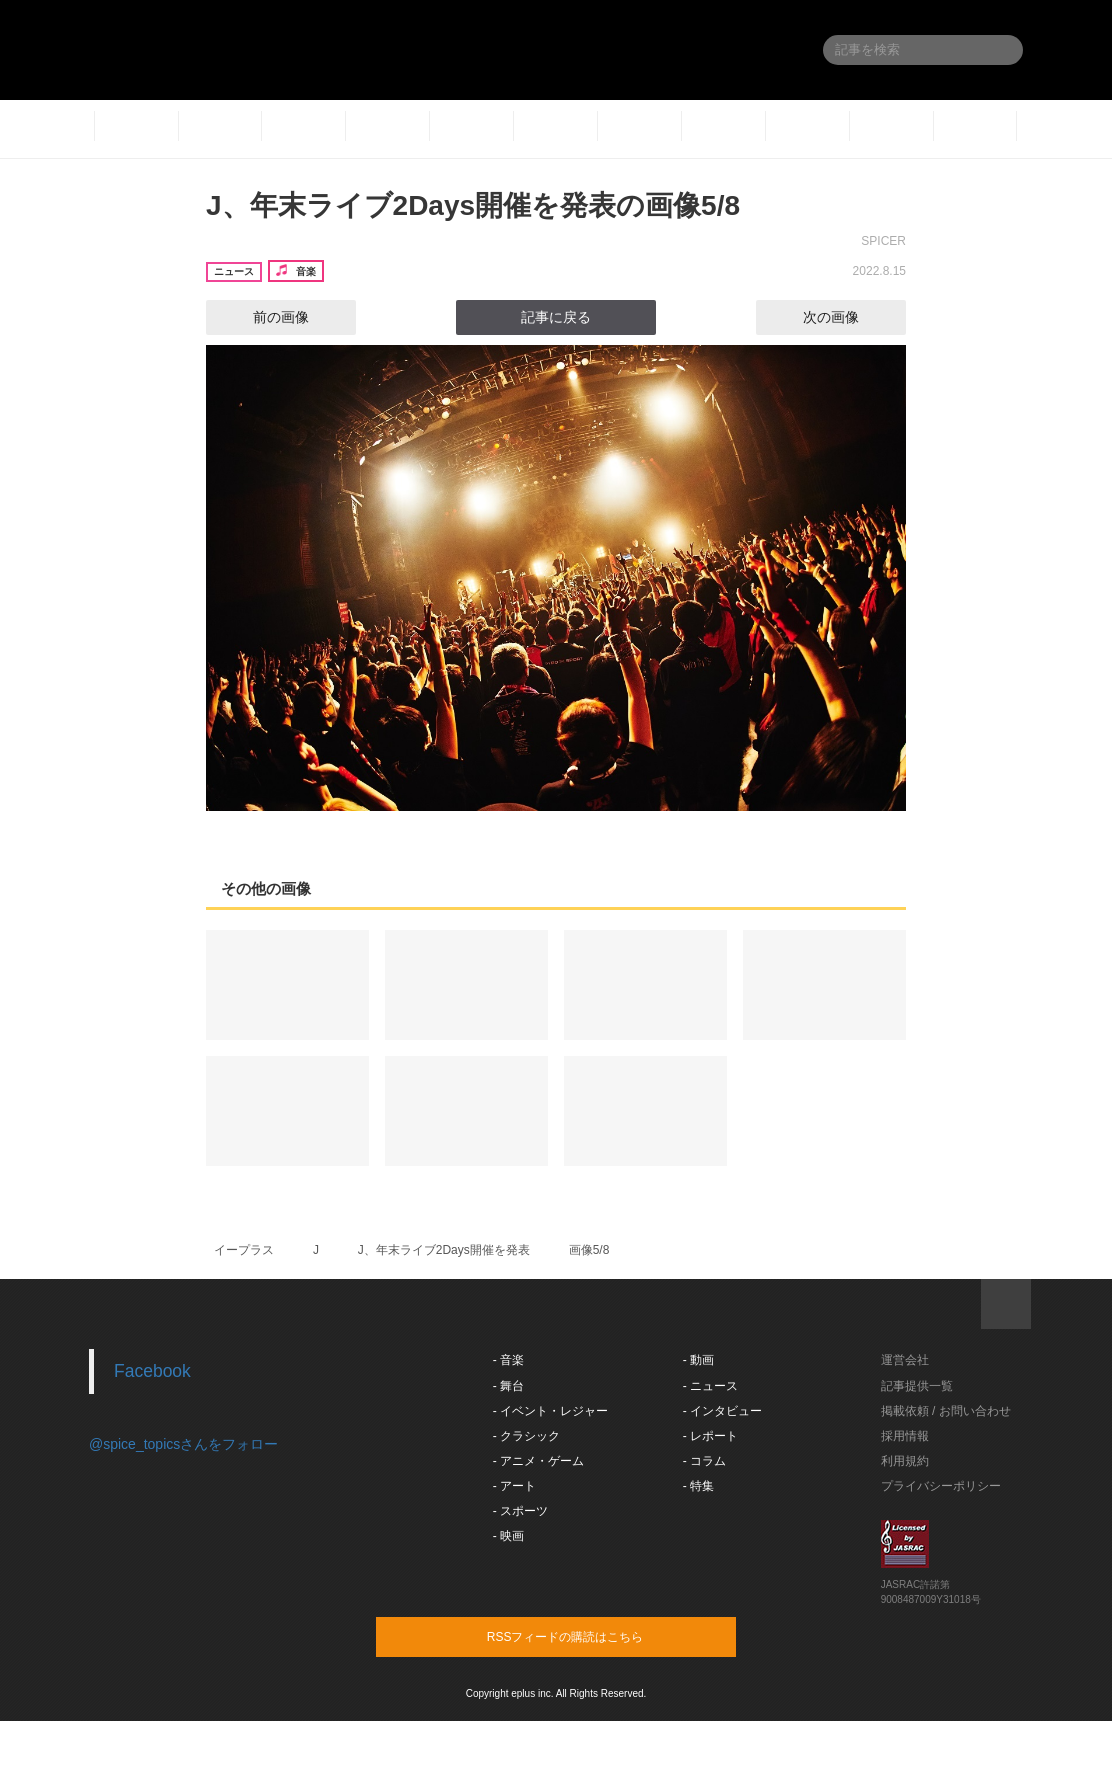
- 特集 (698, 1486)
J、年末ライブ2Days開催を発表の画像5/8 (473, 205)
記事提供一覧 (917, 1386)
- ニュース (710, 1386)
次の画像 (849, 317)
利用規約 (905, 1461)
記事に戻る (556, 317)
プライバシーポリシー (941, 1486)
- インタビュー (722, 1411)
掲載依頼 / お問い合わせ (946, 1411)
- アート (514, 1486)
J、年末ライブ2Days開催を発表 (444, 1250)
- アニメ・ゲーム (538, 1461)
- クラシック (526, 1436)
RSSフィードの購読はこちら (594, 1636)
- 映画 (508, 1536)
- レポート (710, 1436)
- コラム (704, 1461)
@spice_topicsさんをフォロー (183, 1444)
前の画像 (263, 317)
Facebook (152, 1371)
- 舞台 (508, 1386)
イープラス (244, 1250)
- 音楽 (508, 1360)
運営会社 (905, 1360)
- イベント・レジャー (550, 1411)
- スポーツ (520, 1511)
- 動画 (698, 1360)
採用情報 (905, 1436)
